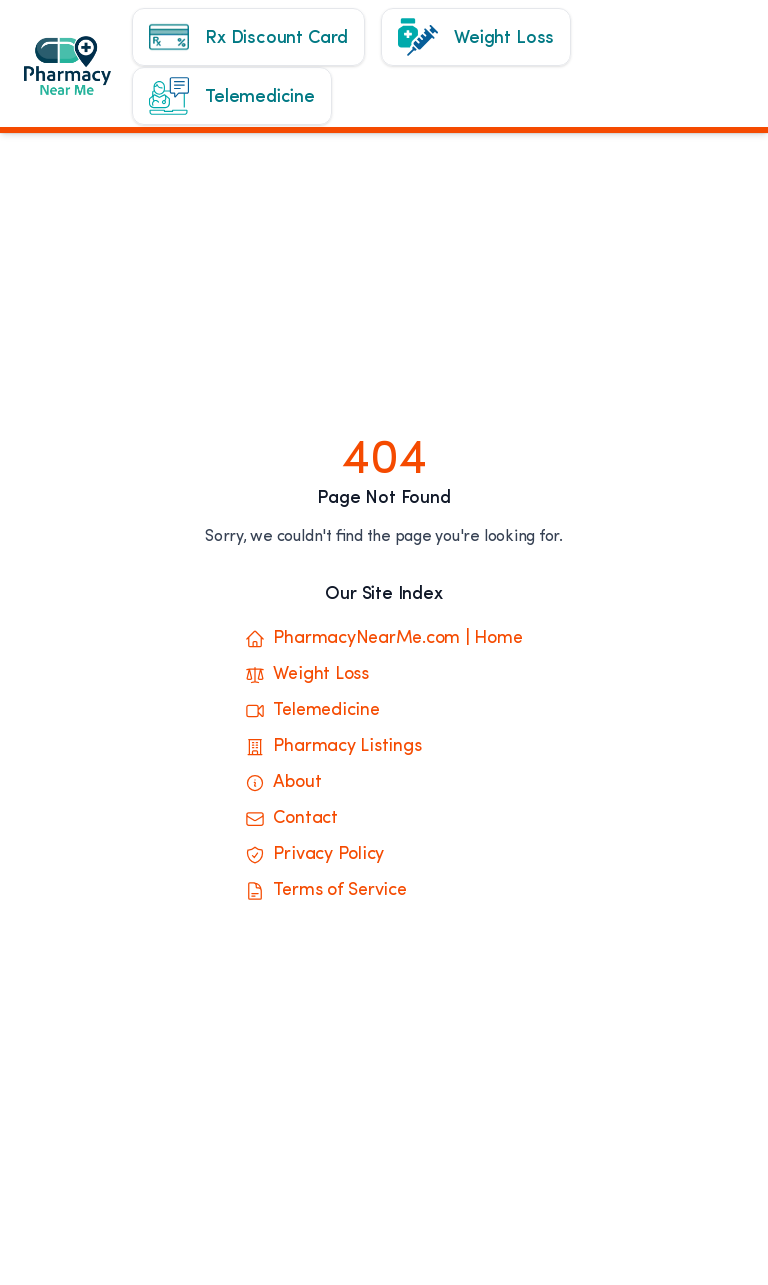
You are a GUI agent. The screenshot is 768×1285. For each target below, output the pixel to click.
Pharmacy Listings (333, 747)
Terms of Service (325, 891)
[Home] (82, 75)
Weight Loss (306, 675)
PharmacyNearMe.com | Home (383, 639)
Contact (291, 819)
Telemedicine (312, 711)
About (283, 783)
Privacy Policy (314, 855)
